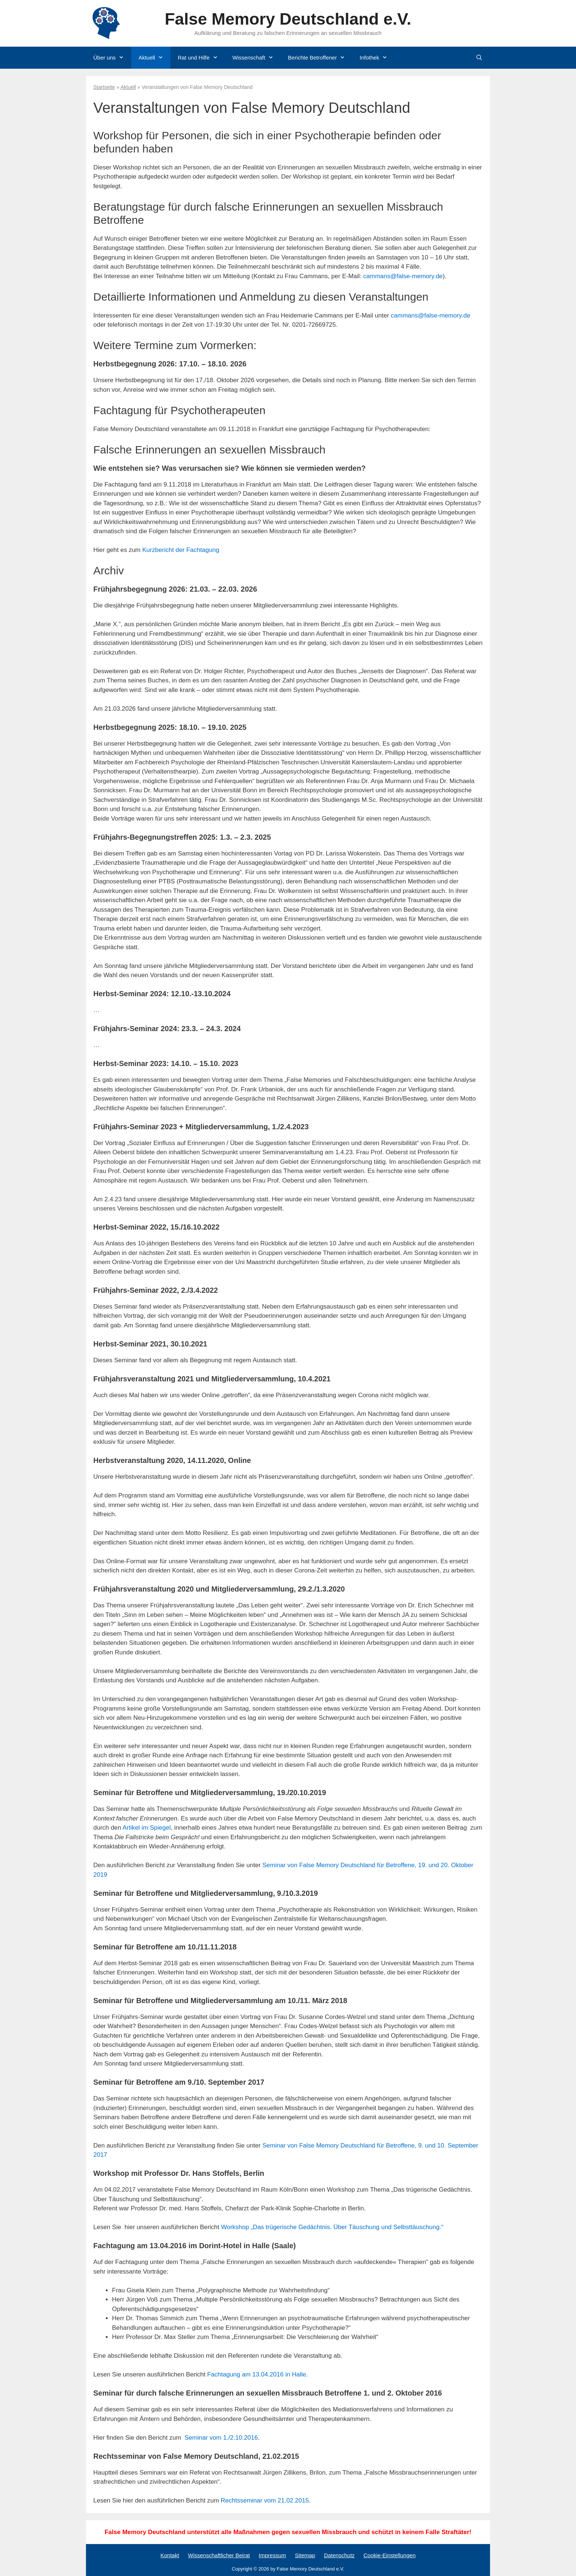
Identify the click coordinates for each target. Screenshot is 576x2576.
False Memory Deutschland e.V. (288, 19)
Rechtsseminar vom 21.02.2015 (265, 2500)
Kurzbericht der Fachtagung (180, 549)
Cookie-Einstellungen (389, 2555)
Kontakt (170, 2555)
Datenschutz (339, 2555)
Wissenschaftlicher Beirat (219, 2555)
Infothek (377, 58)
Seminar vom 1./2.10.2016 (221, 2437)
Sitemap (305, 2555)
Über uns (112, 58)
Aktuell (154, 58)
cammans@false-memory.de (403, 276)
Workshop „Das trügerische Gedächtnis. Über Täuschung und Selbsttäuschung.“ (332, 2227)
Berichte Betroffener (320, 58)
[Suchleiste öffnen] (479, 58)
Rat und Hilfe (201, 58)
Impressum (272, 2555)
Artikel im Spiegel (146, 1827)
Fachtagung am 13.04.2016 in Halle (256, 2374)
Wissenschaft (257, 58)
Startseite (104, 87)
